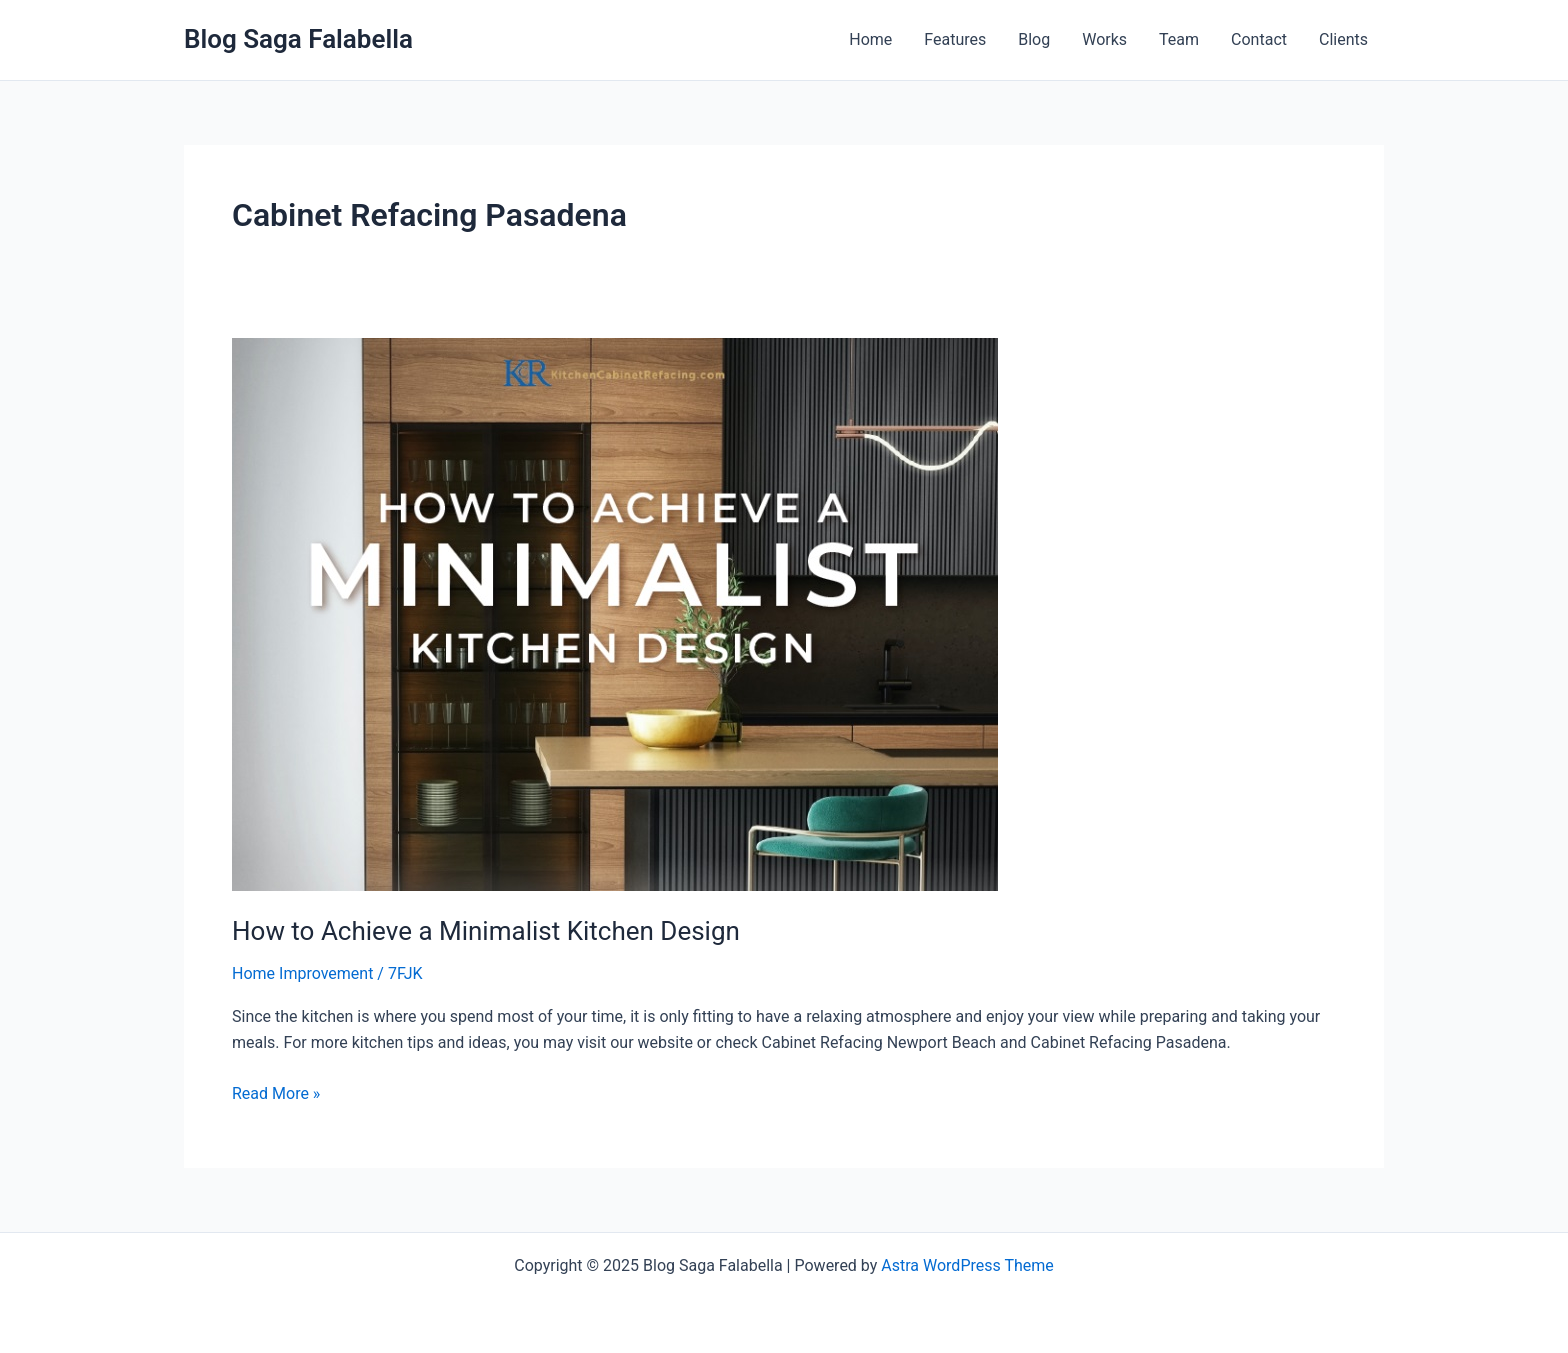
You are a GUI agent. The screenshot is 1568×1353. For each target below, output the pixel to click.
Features (955, 39)
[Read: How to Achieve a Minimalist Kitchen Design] (615, 613)
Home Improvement (302, 973)
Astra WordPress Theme (967, 1265)
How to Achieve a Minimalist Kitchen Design (486, 931)
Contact (1259, 39)
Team (1179, 39)
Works (1104, 39)
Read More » (276, 1092)
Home (870, 39)
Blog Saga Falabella (298, 39)
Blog (1034, 39)
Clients (1343, 39)
